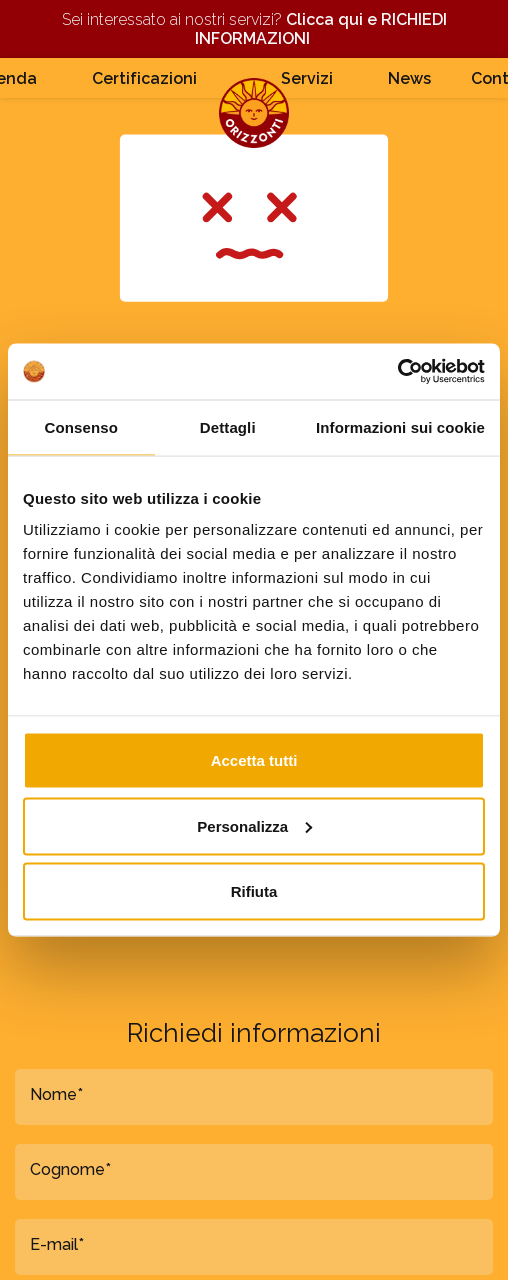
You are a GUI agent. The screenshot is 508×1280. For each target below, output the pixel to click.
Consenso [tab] (81, 426)
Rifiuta (254, 891)
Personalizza (254, 825)
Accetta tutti (254, 760)
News (409, 78)
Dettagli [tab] (228, 426)
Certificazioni (144, 78)
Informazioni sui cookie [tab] (400, 426)
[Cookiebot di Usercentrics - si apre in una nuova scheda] (397, 372)
